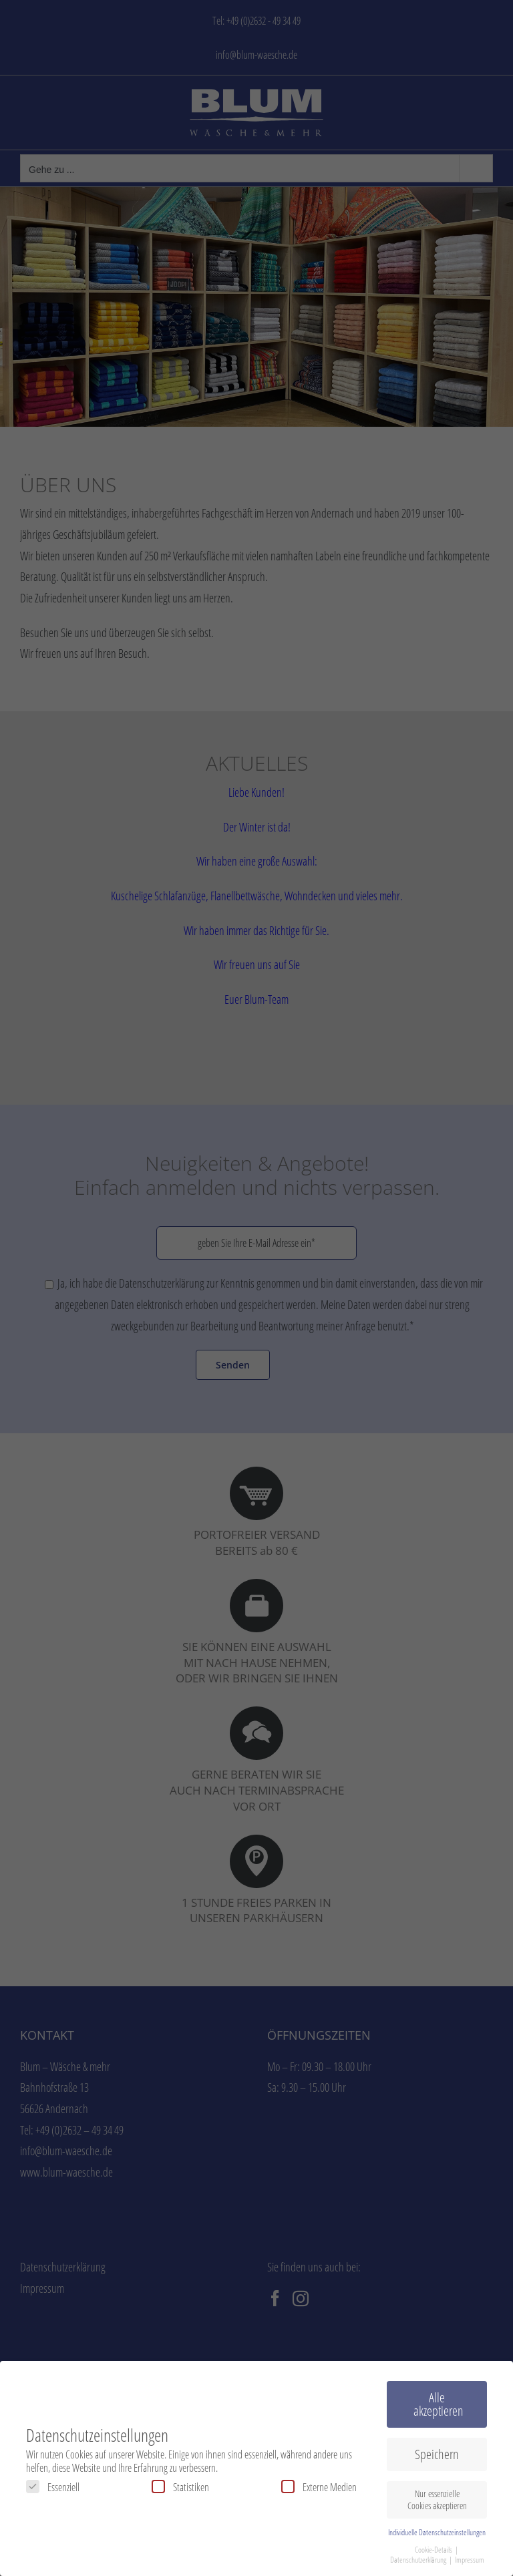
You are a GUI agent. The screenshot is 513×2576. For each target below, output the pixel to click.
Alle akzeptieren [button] (438, 2404)
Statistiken (180, 2487)
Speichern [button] (437, 2454)
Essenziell (52, 2487)
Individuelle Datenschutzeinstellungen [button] (437, 2532)
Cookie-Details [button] (434, 2549)
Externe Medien (319, 2487)
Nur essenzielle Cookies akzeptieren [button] (437, 2499)
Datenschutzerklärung (419, 2559)
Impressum (469, 2559)
